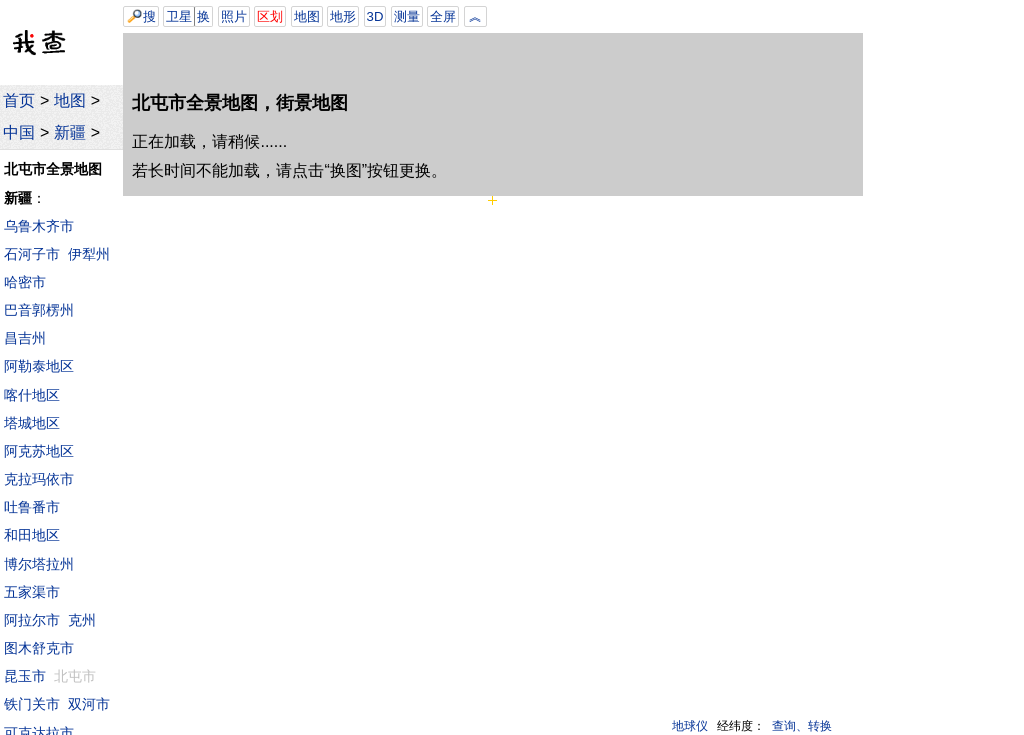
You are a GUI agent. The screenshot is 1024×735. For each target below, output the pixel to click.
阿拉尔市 (32, 620)
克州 (82, 620)
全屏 (443, 16)
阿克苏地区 (39, 451)
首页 (19, 100)
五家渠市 (32, 592)
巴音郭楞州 (39, 310)
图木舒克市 (39, 648)
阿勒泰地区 (39, 366)
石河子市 (32, 254)
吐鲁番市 (32, 507)
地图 (70, 100)
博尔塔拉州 (39, 564)
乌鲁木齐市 (39, 226)
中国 (19, 132)
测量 (407, 16)
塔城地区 (32, 423)
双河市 (89, 704)
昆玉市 (25, 676)
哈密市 (25, 282)
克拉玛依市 (39, 479)
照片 (234, 16)
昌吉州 (25, 338)
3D (375, 16)
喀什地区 (32, 395)
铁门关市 (32, 704)
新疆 (70, 132)
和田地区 (32, 535)
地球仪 (690, 726)
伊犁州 (89, 254)
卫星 (179, 16)
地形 (343, 16)
